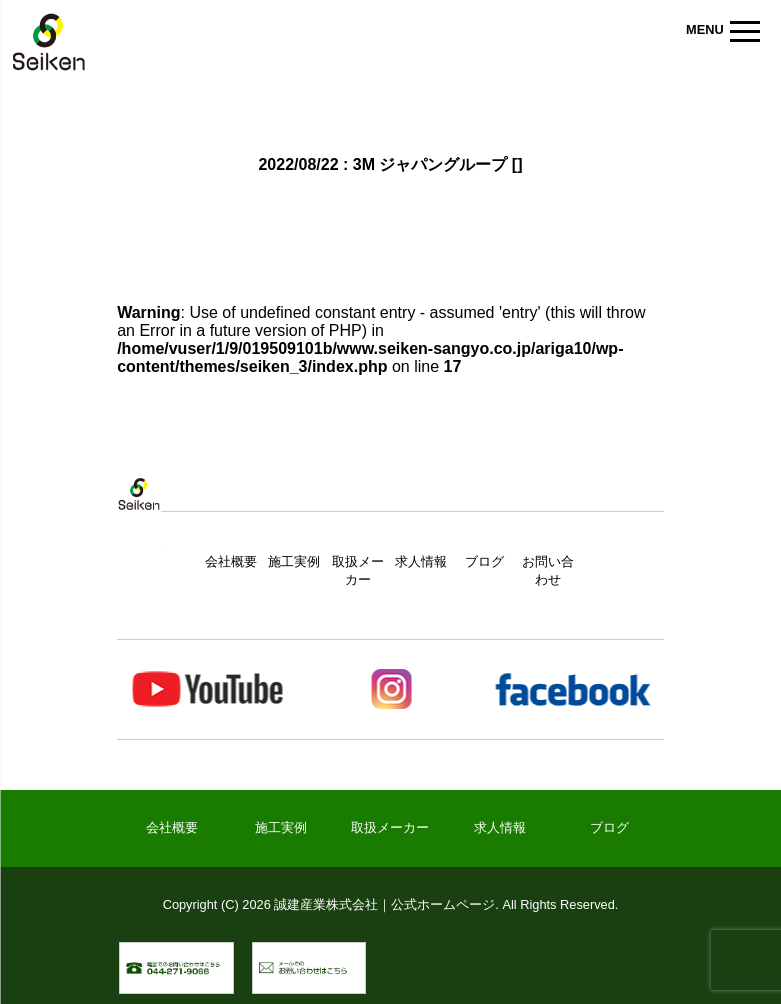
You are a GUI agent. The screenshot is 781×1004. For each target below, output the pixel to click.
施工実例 (294, 561)
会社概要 (231, 561)
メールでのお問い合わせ (365, 952)
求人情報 (421, 561)
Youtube (208, 689)
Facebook (572, 689)
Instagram (390, 689)
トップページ (139, 514)
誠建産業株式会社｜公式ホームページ (49, 45)
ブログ (484, 561)
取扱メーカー (390, 827)
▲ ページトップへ (635, 968)
